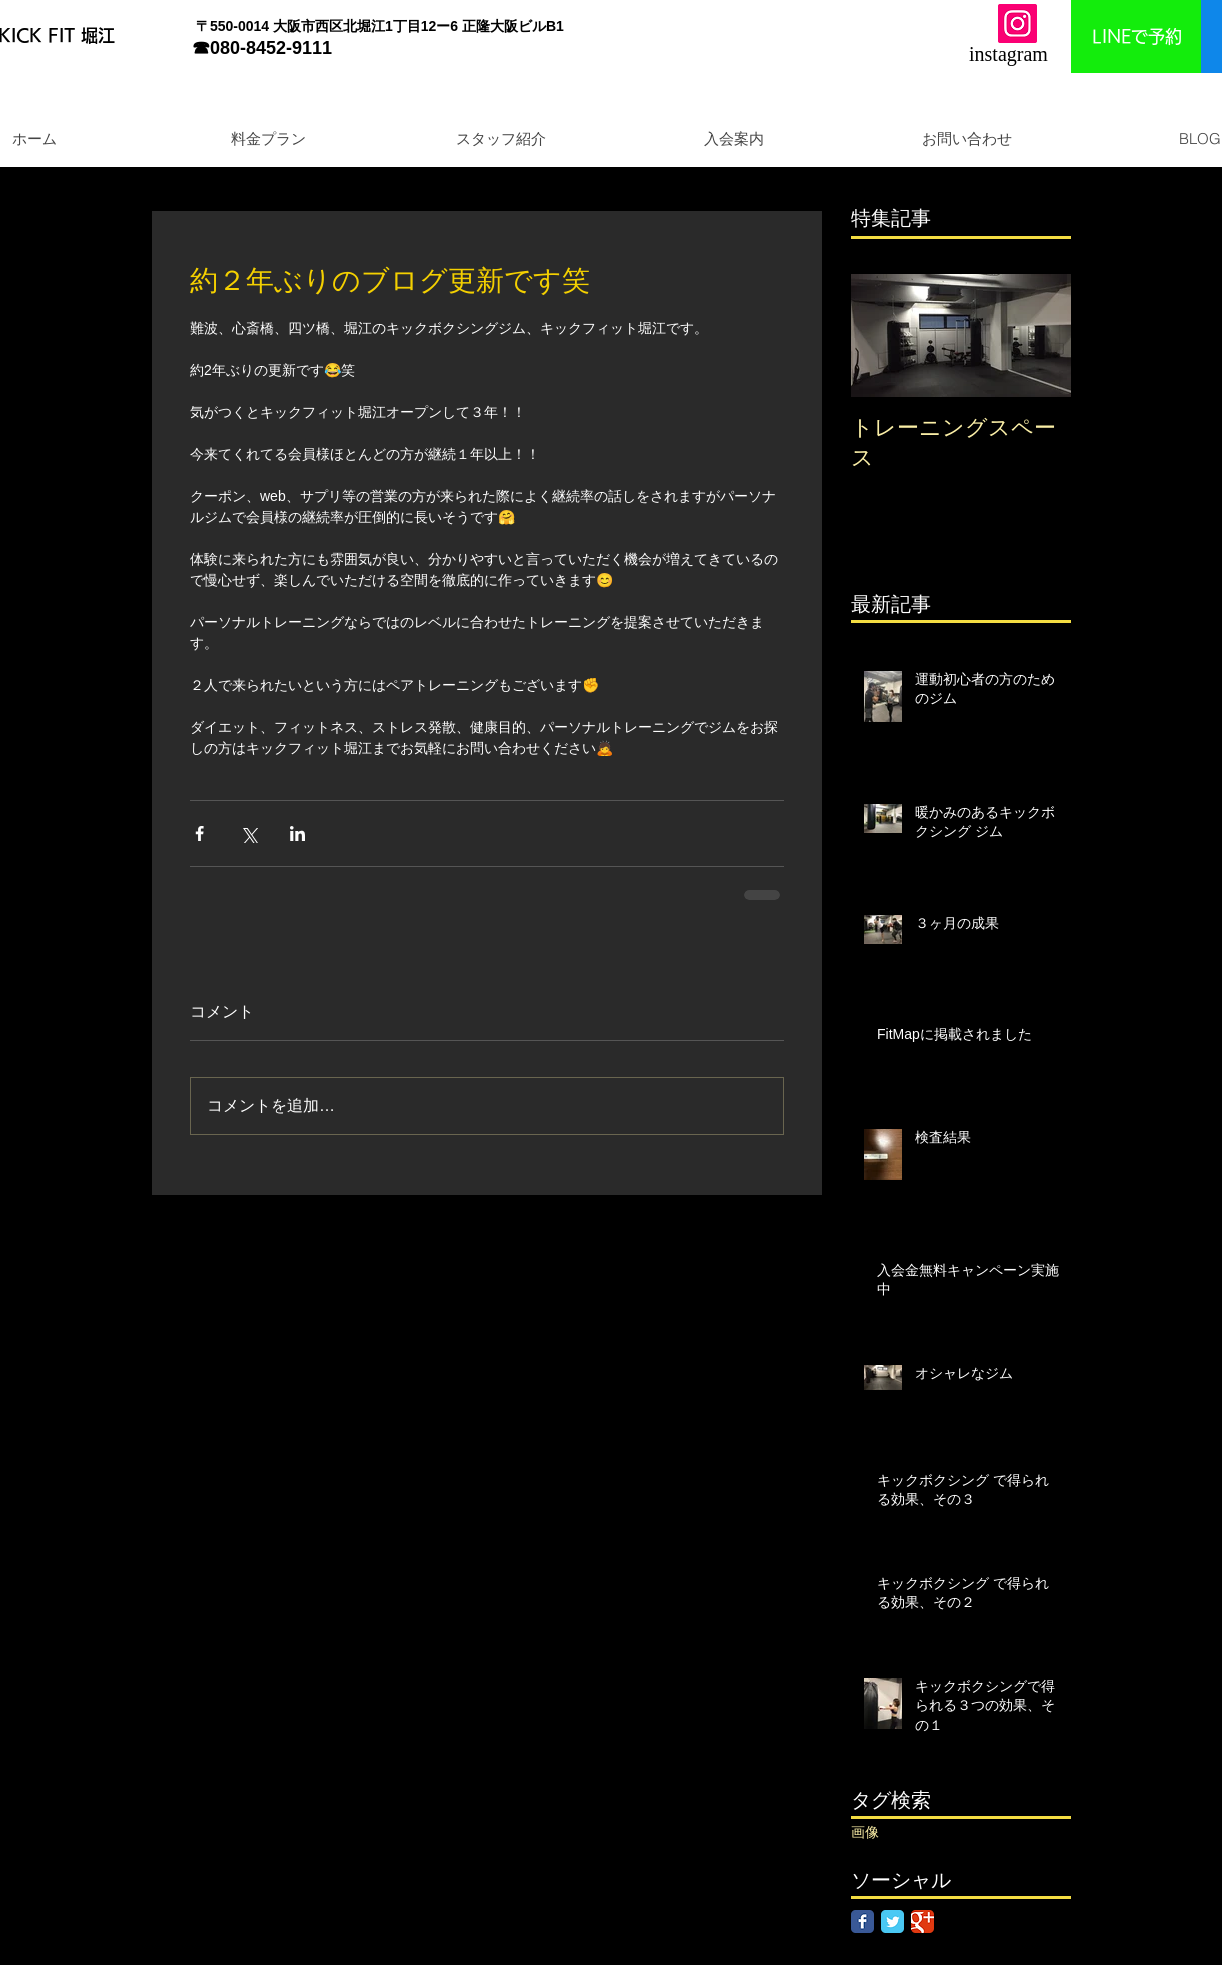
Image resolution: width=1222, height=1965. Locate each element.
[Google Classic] (922, 1921)
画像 (865, 1832)
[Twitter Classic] (892, 1921)
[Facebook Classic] (862, 1921)
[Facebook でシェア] (199, 833)
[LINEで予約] (1136, 36)
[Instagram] (1017, 23)
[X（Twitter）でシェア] (248, 833)
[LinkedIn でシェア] (297, 833)
